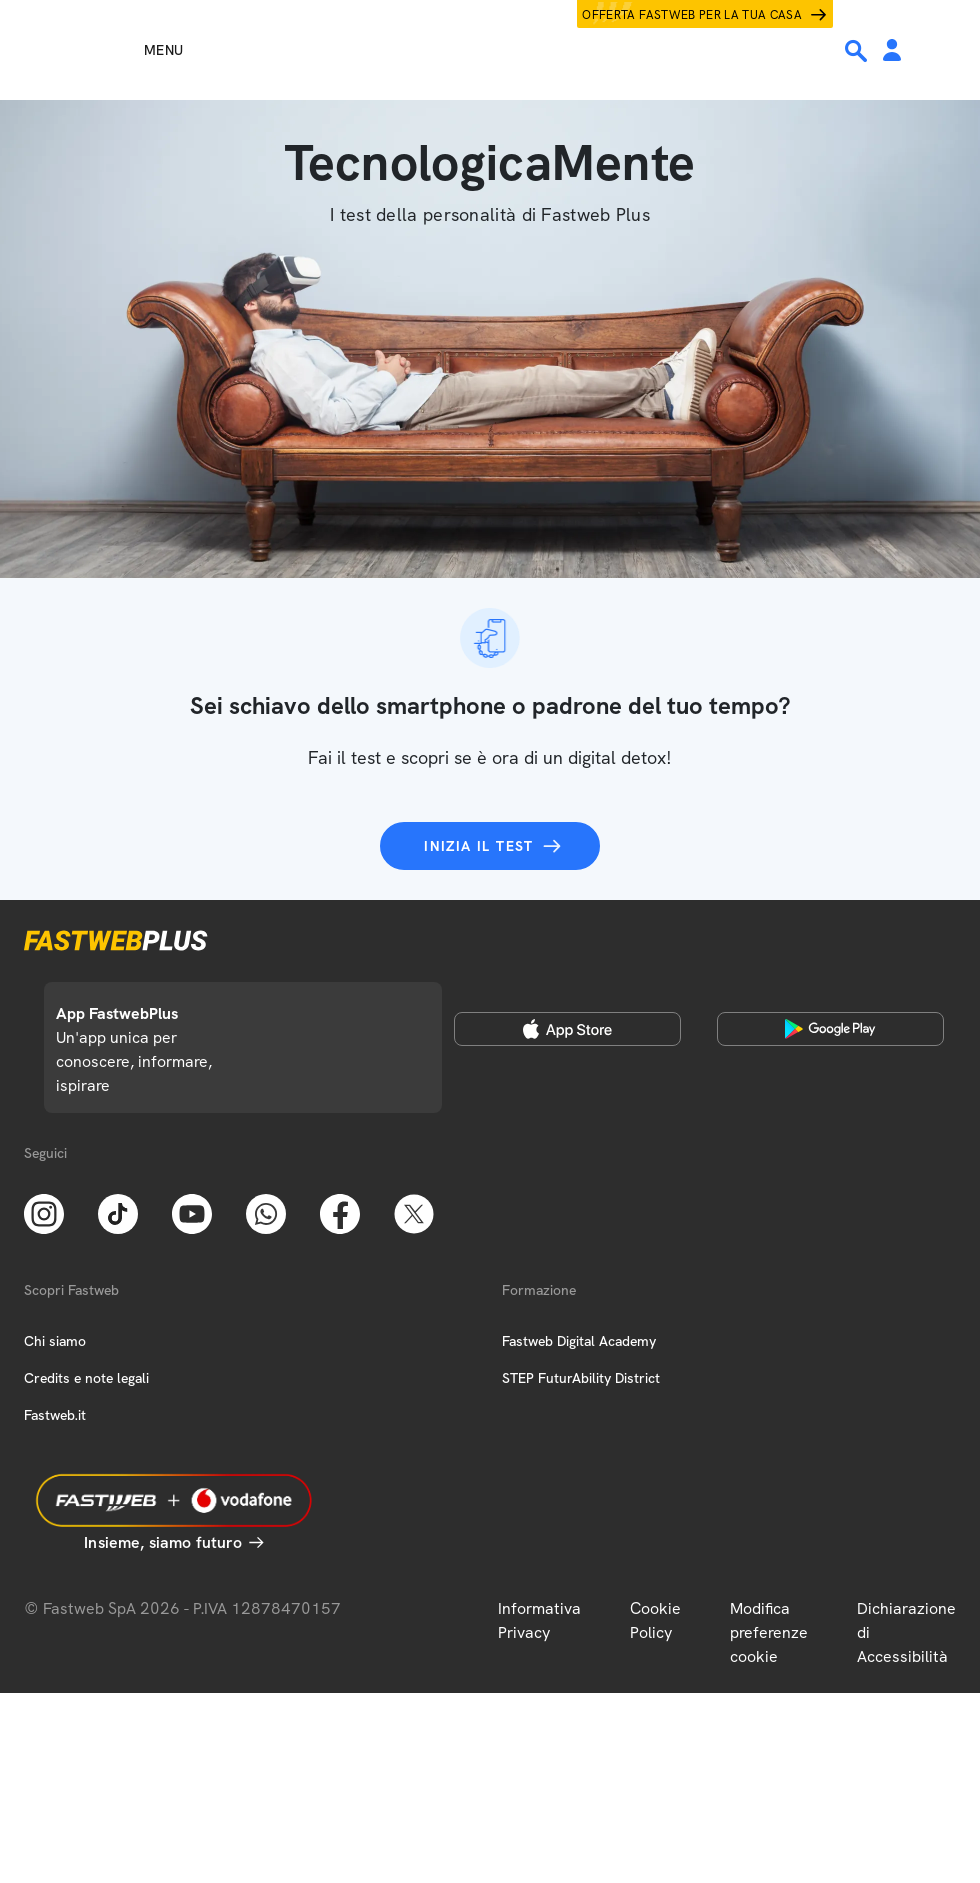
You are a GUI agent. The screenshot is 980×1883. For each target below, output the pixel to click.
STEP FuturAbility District (581, 1378)
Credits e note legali (86, 1378)
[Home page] (490, 50)
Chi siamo (55, 1341)
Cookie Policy (655, 1620)
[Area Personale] (892, 51)
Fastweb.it (55, 1415)
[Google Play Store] (830, 1029)
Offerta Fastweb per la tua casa (692, 15)
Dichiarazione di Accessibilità (906, 1632)
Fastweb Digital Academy (579, 1341)
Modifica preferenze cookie (769, 1632)
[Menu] (127, 50)
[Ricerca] (858, 51)
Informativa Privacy (539, 1620)
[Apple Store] (567, 1029)
